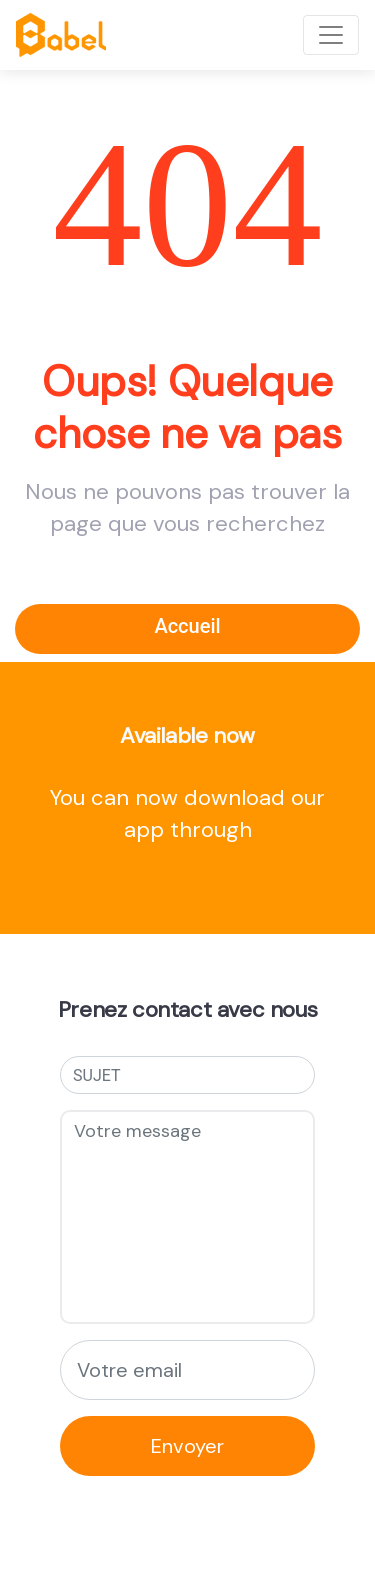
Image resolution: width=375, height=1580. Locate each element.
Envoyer (187, 1446)
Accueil (187, 626)
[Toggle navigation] (331, 35)
